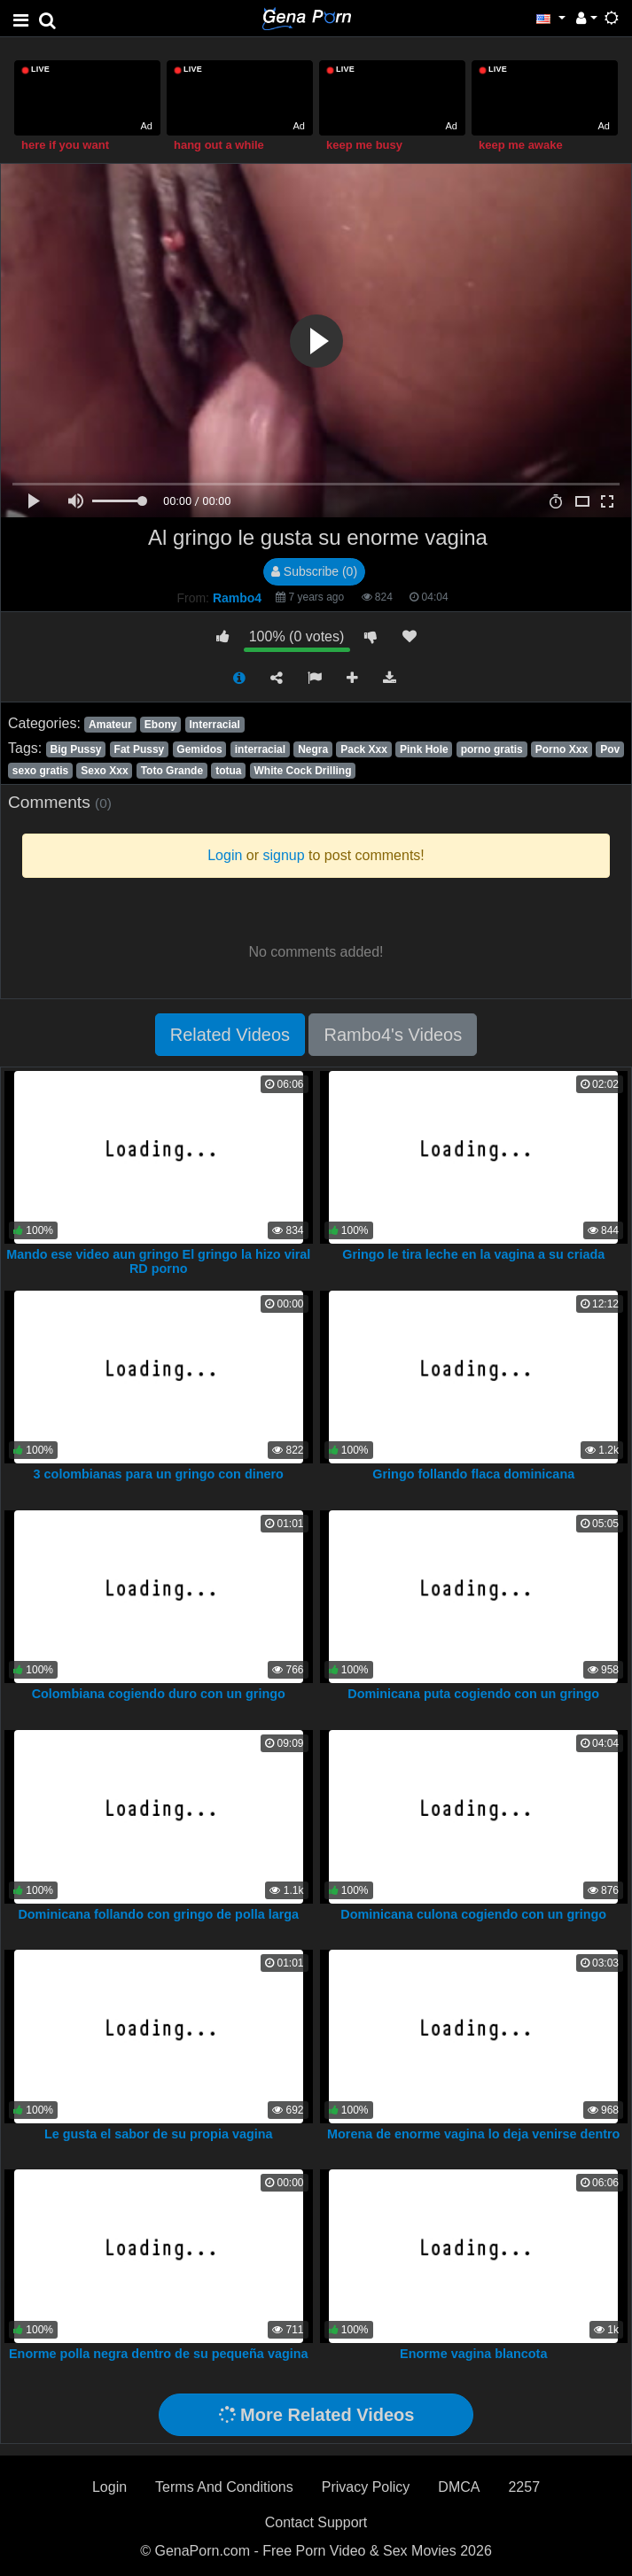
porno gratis (492, 749)
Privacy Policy (366, 2487)
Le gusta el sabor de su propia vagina (158, 2134)
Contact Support (316, 2522)
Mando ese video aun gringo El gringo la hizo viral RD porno (158, 1261)
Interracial (215, 724)
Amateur (110, 724)
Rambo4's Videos (393, 1034)
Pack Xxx (363, 749)
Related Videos (230, 1034)
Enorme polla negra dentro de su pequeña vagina (158, 2354)
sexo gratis (40, 770)
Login (109, 2487)
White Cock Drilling (303, 770)
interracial (260, 749)
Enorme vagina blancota (473, 2354)
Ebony (160, 724)
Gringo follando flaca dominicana (473, 1474)
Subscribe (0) (314, 571)
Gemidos (199, 749)
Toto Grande (172, 770)
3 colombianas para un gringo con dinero (159, 1474)
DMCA (459, 2487)
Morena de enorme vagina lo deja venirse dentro (473, 2134)
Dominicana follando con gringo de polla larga (158, 1914)
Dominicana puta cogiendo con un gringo (473, 1694)
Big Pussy (75, 749)
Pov (610, 749)
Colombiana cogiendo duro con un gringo (158, 1694)
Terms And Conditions (224, 2487)
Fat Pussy (139, 749)
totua (228, 770)
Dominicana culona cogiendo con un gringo (473, 1914)
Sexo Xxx (104, 770)
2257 (524, 2487)
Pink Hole (424, 749)
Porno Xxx (561, 749)
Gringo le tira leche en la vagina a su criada (473, 1254)
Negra (313, 749)
